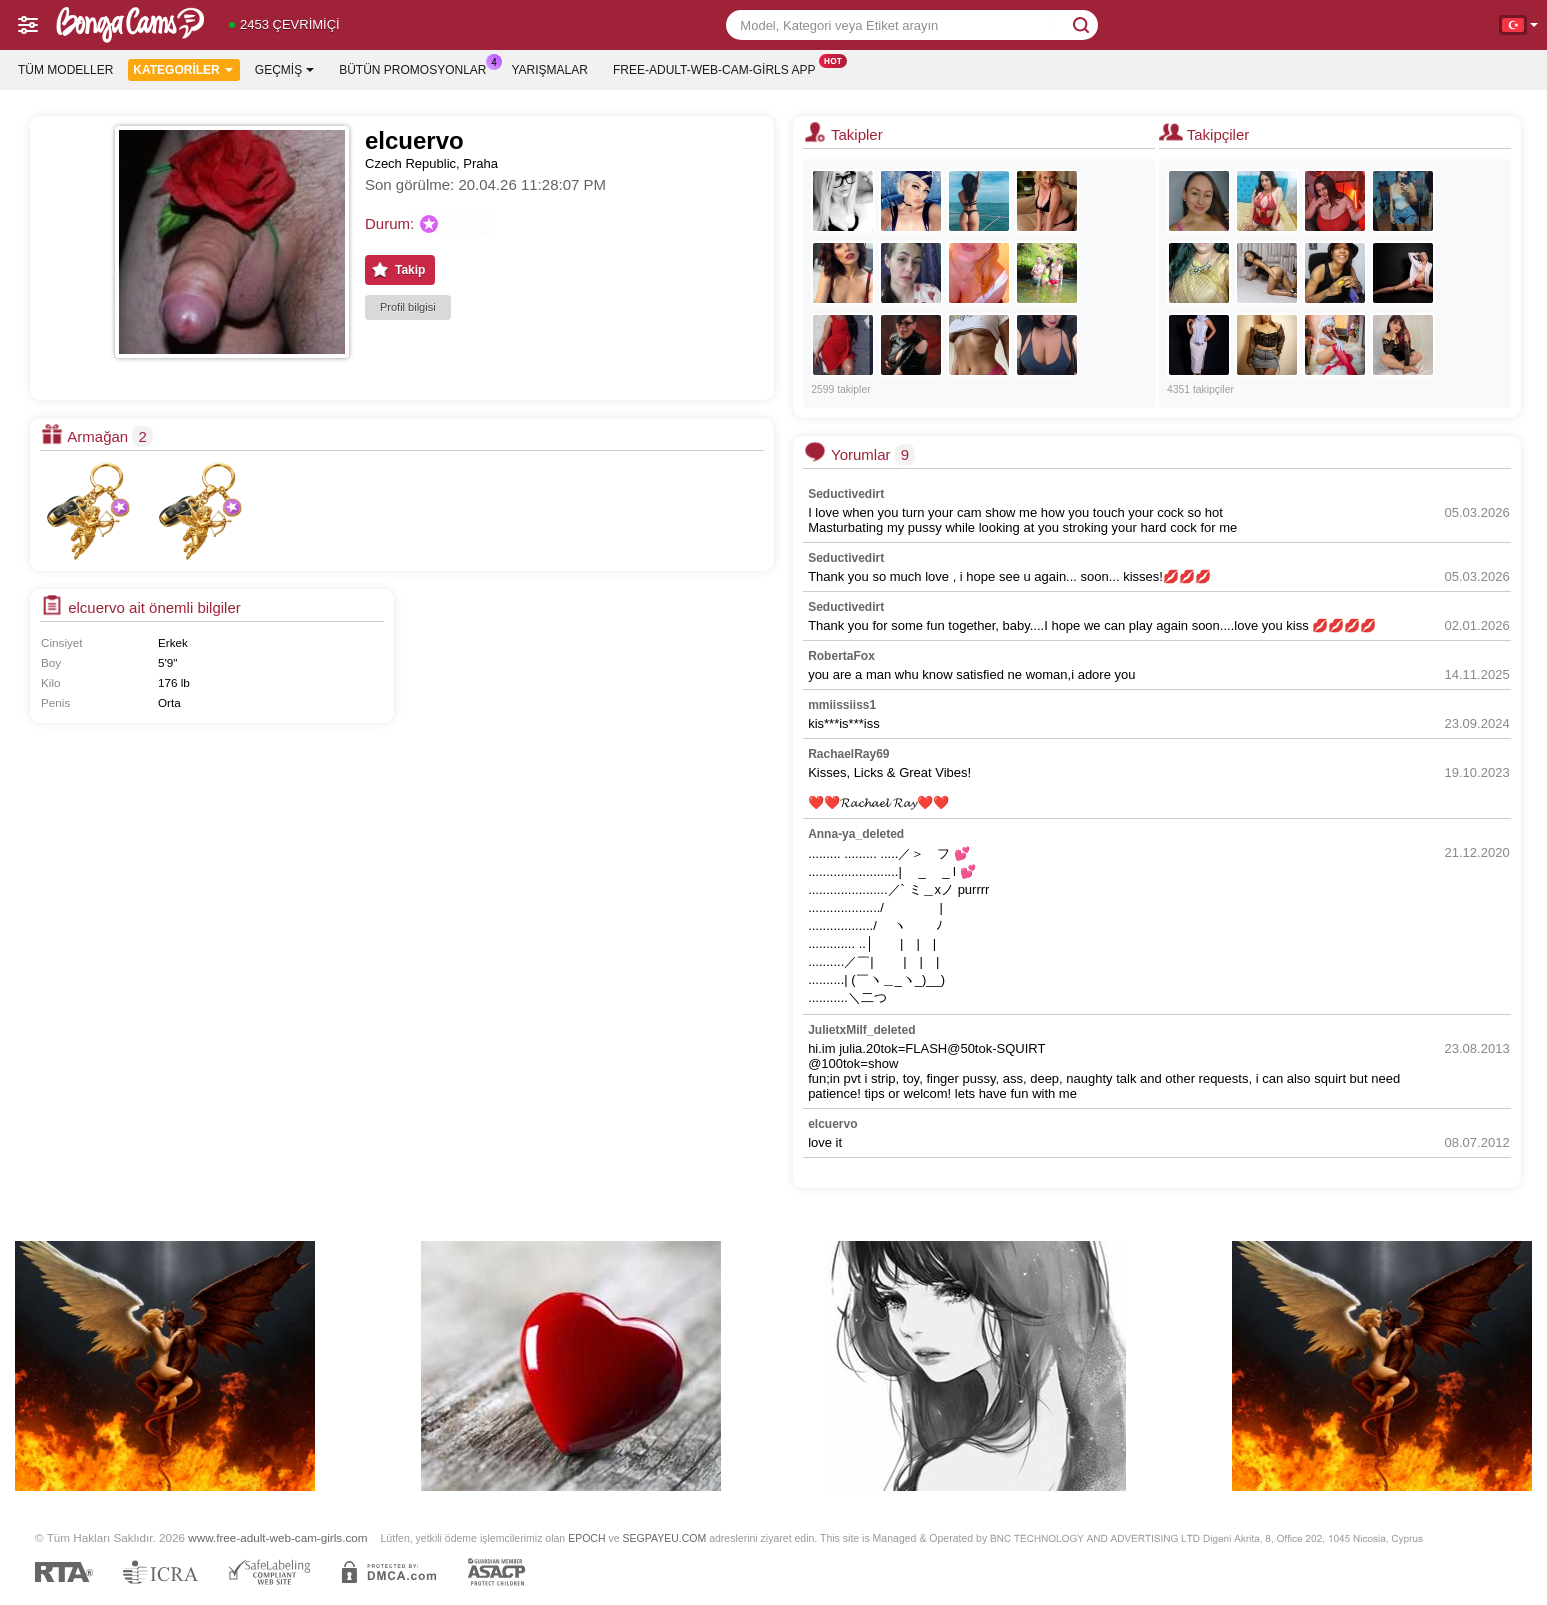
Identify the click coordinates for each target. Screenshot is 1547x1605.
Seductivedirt (846, 494)
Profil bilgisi (408, 307)
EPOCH (586, 1538)
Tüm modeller (65, 70)
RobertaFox (841, 656)
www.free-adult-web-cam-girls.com (277, 1537)
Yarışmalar (550, 70)
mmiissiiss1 (842, 705)
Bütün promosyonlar (417, 68)
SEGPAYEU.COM (664, 1538)
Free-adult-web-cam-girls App (719, 68)
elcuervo (832, 1124)
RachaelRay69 (848, 754)
